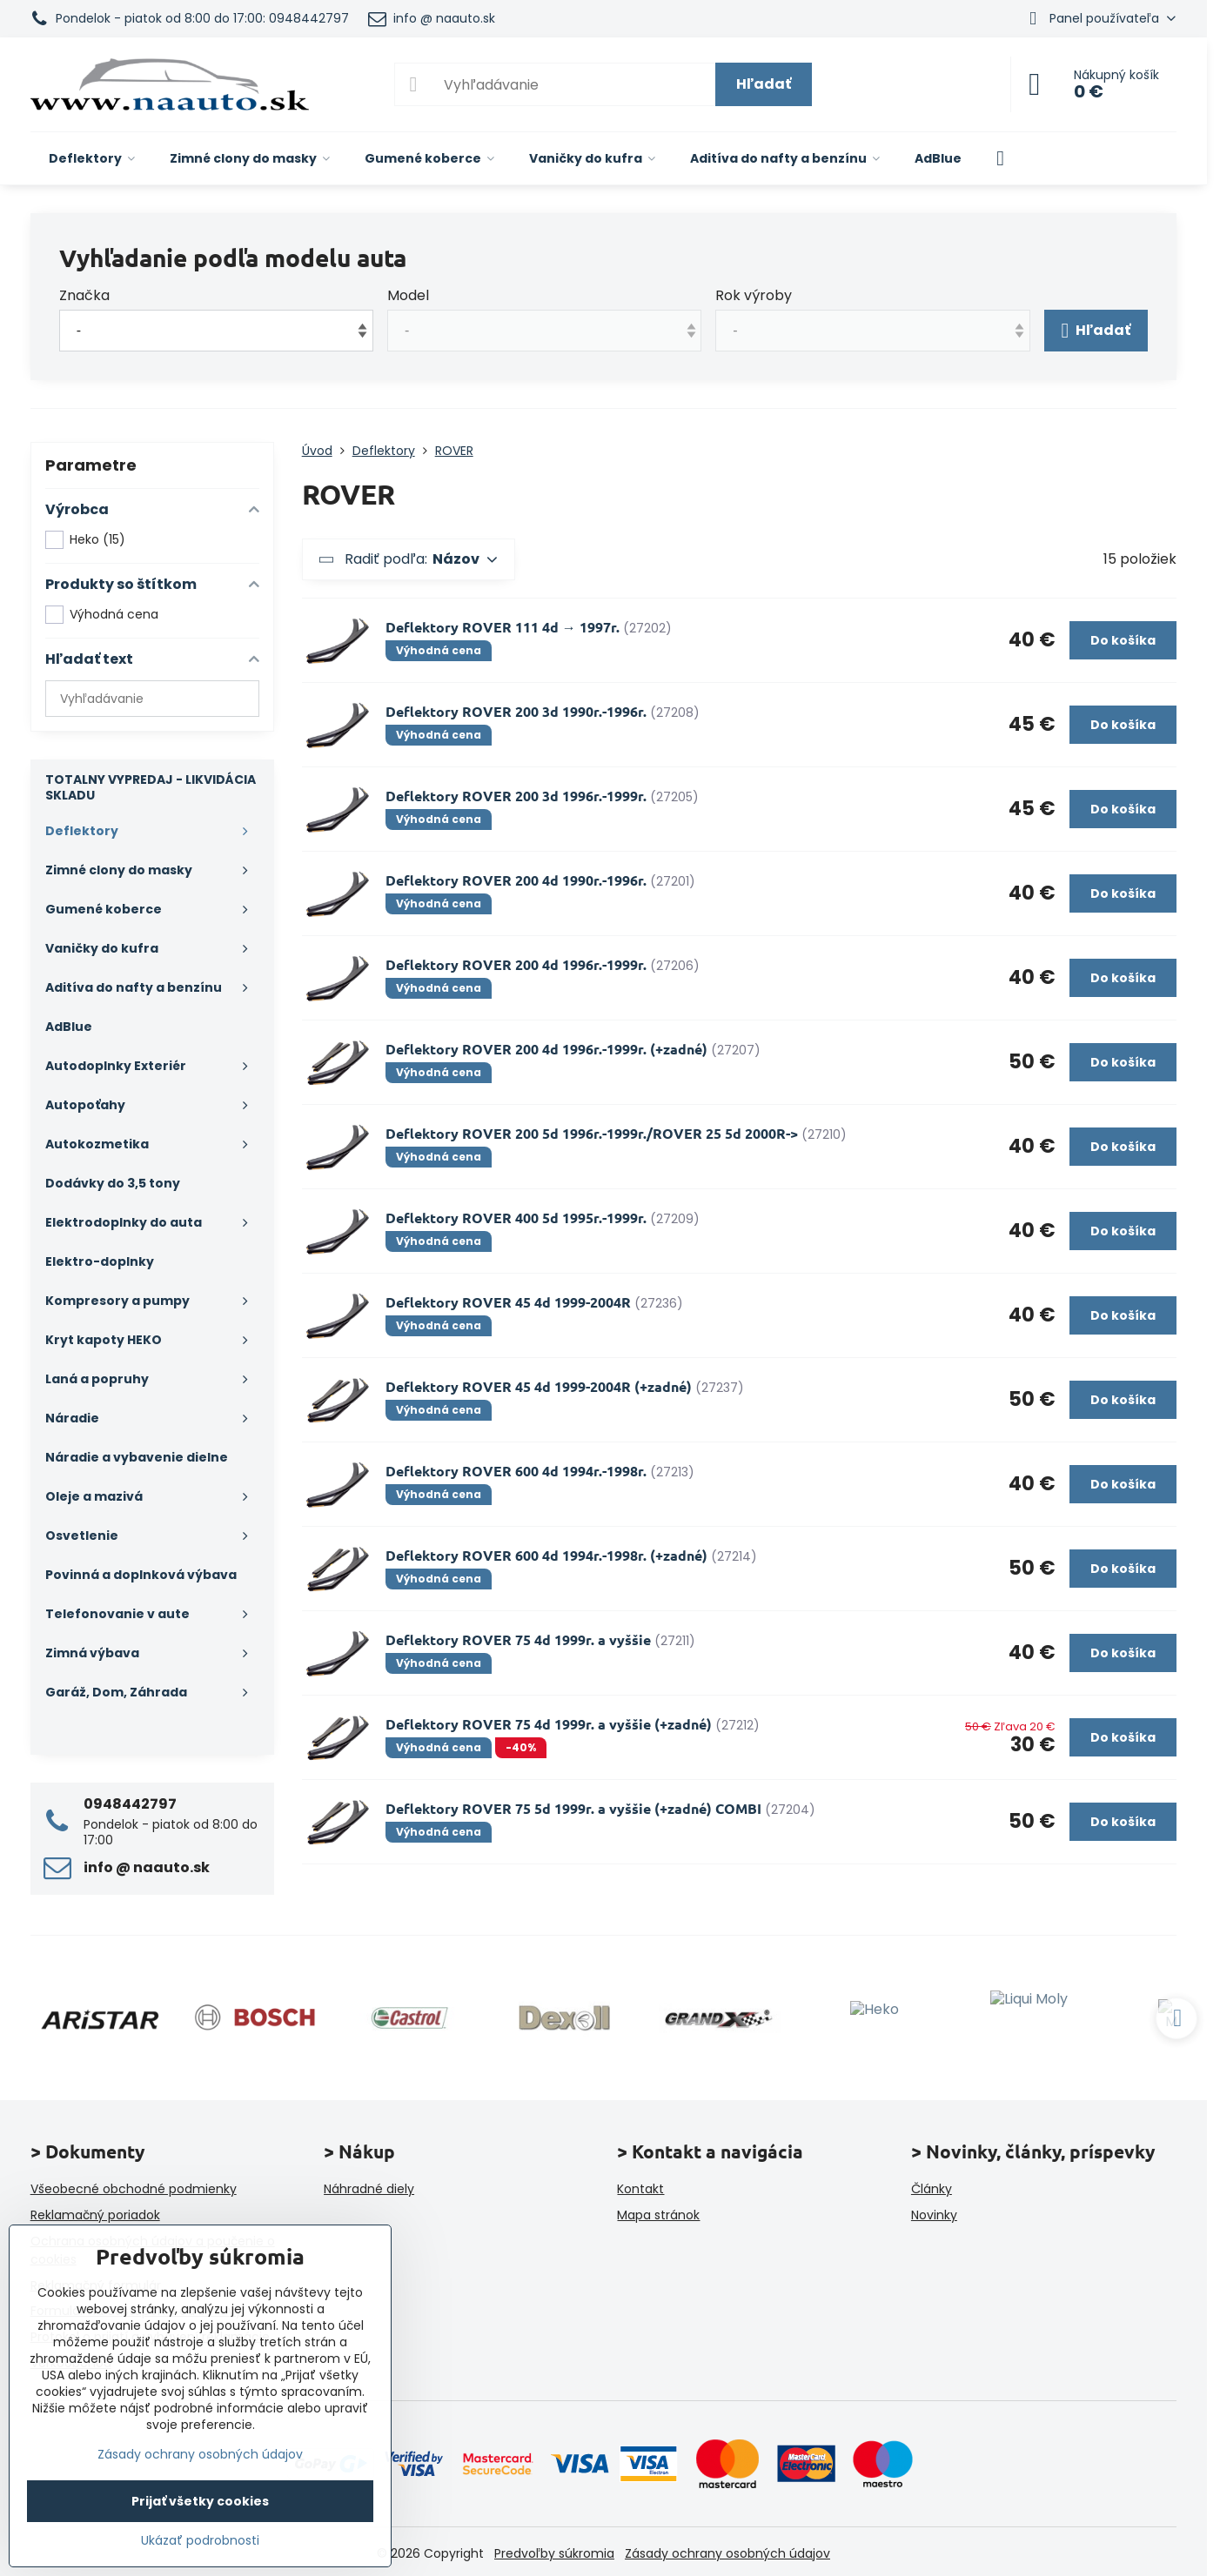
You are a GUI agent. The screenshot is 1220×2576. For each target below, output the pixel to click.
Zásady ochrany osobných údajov (727, 2553)
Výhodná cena (101, 615)
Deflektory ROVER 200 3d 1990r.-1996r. (516, 711)
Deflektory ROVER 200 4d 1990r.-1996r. (516, 880)
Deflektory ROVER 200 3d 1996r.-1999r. (516, 795)
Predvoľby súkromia (554, 2553)
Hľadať (763, 84)
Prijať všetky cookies (200, 2501)
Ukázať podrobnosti (200, 2541)
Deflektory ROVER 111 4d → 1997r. (502, 627)
